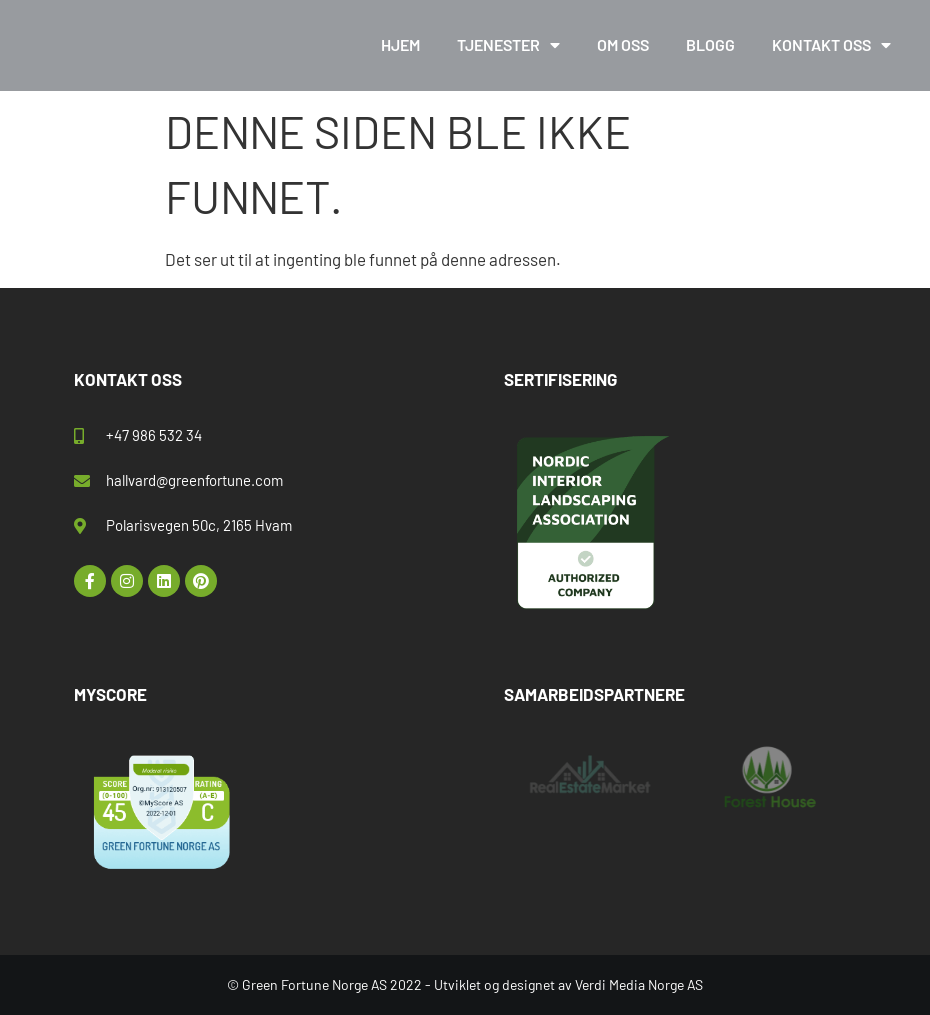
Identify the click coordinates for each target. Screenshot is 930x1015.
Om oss (623, 44)
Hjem (400, 44)
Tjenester (508, 45)
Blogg (710, 44)
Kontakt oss (831, 45)
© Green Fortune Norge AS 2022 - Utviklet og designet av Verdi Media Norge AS (465, 984)
